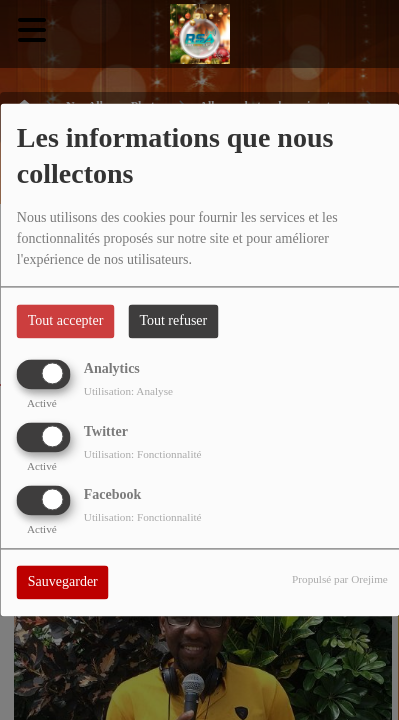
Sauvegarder (63, 582)
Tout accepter (66, 321)
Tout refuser (173, 321)
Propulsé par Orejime (340, 580)
